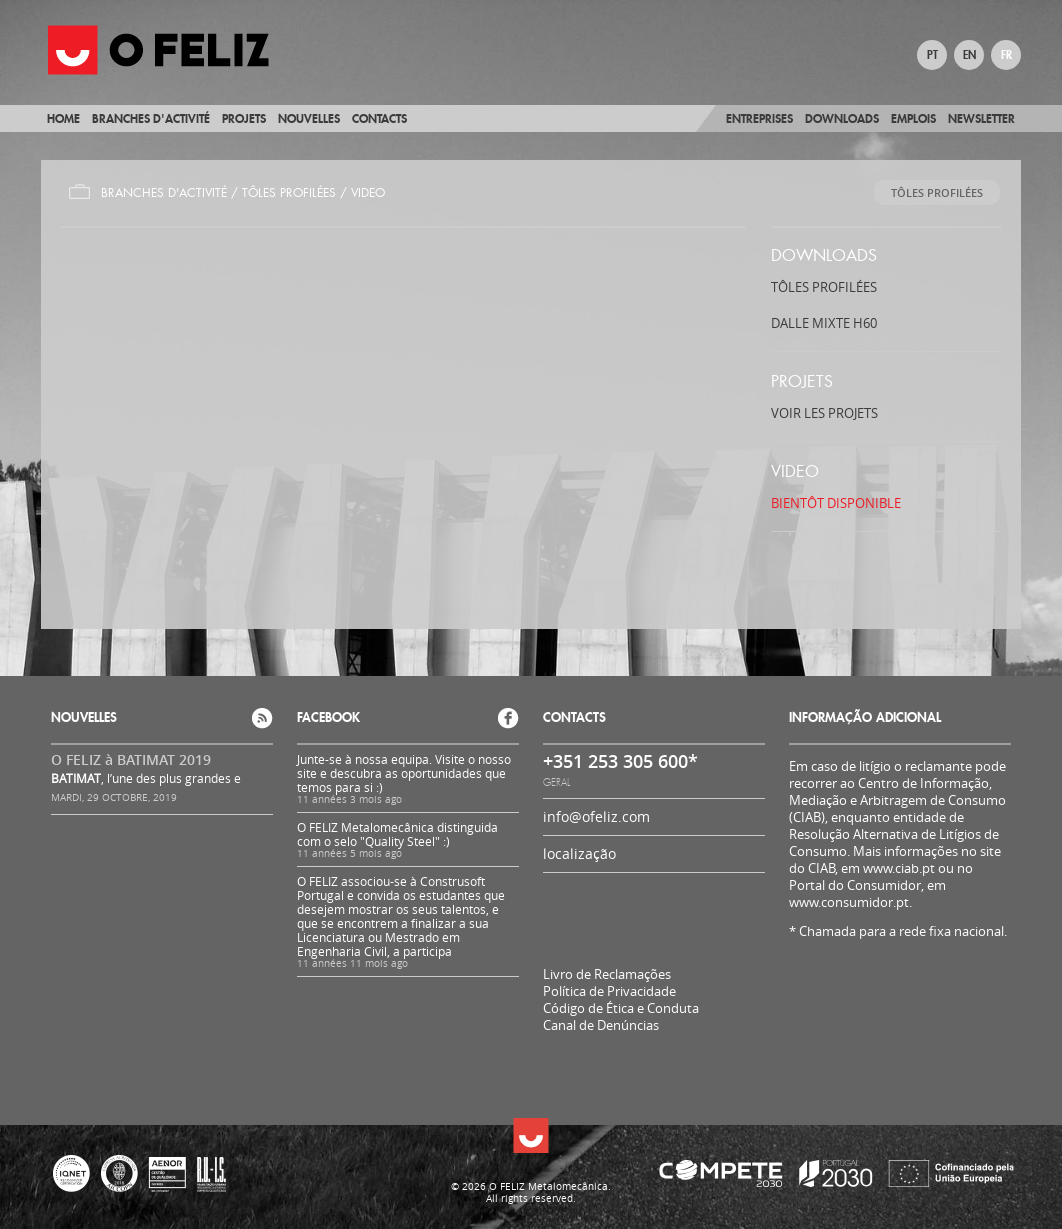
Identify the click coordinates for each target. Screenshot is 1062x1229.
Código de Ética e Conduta (621, 1008)
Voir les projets (824, 413)
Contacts (379, 118)
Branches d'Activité (164, 193)
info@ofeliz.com (596, 816)
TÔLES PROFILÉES (289, 193)
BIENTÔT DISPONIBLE (836, 503)
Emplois (913, 118)
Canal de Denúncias (601, 1025)
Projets (244, 118)
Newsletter (981, 118)
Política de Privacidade (609, 991)
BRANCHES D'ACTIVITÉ (151, 118)
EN (969, 55)
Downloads (842, 118)
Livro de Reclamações (607, 974)
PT (932, 55)
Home (63, 118)
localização (579, 853)
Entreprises (759, 118)
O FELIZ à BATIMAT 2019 (131, 759)
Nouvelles (309, 118)
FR (1006, 55)
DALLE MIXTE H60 (824, 323)
